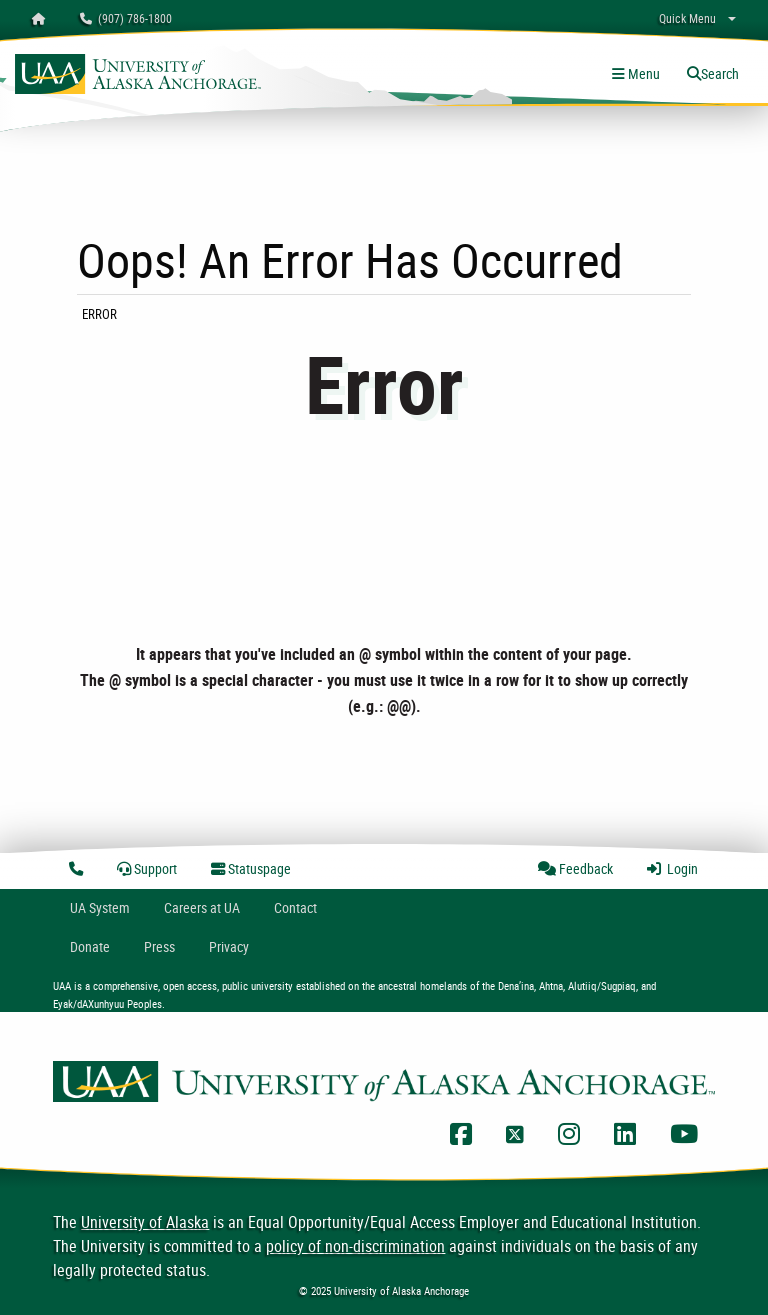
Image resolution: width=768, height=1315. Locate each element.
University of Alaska (145, 1222)
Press (159, 946)
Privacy (229, 946)
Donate (90, 946)
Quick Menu (687, 18)
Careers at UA (202, 907)
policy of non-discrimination (355, 1246)
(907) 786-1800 (126, 18)
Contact (295, 907)
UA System (100, 907)
